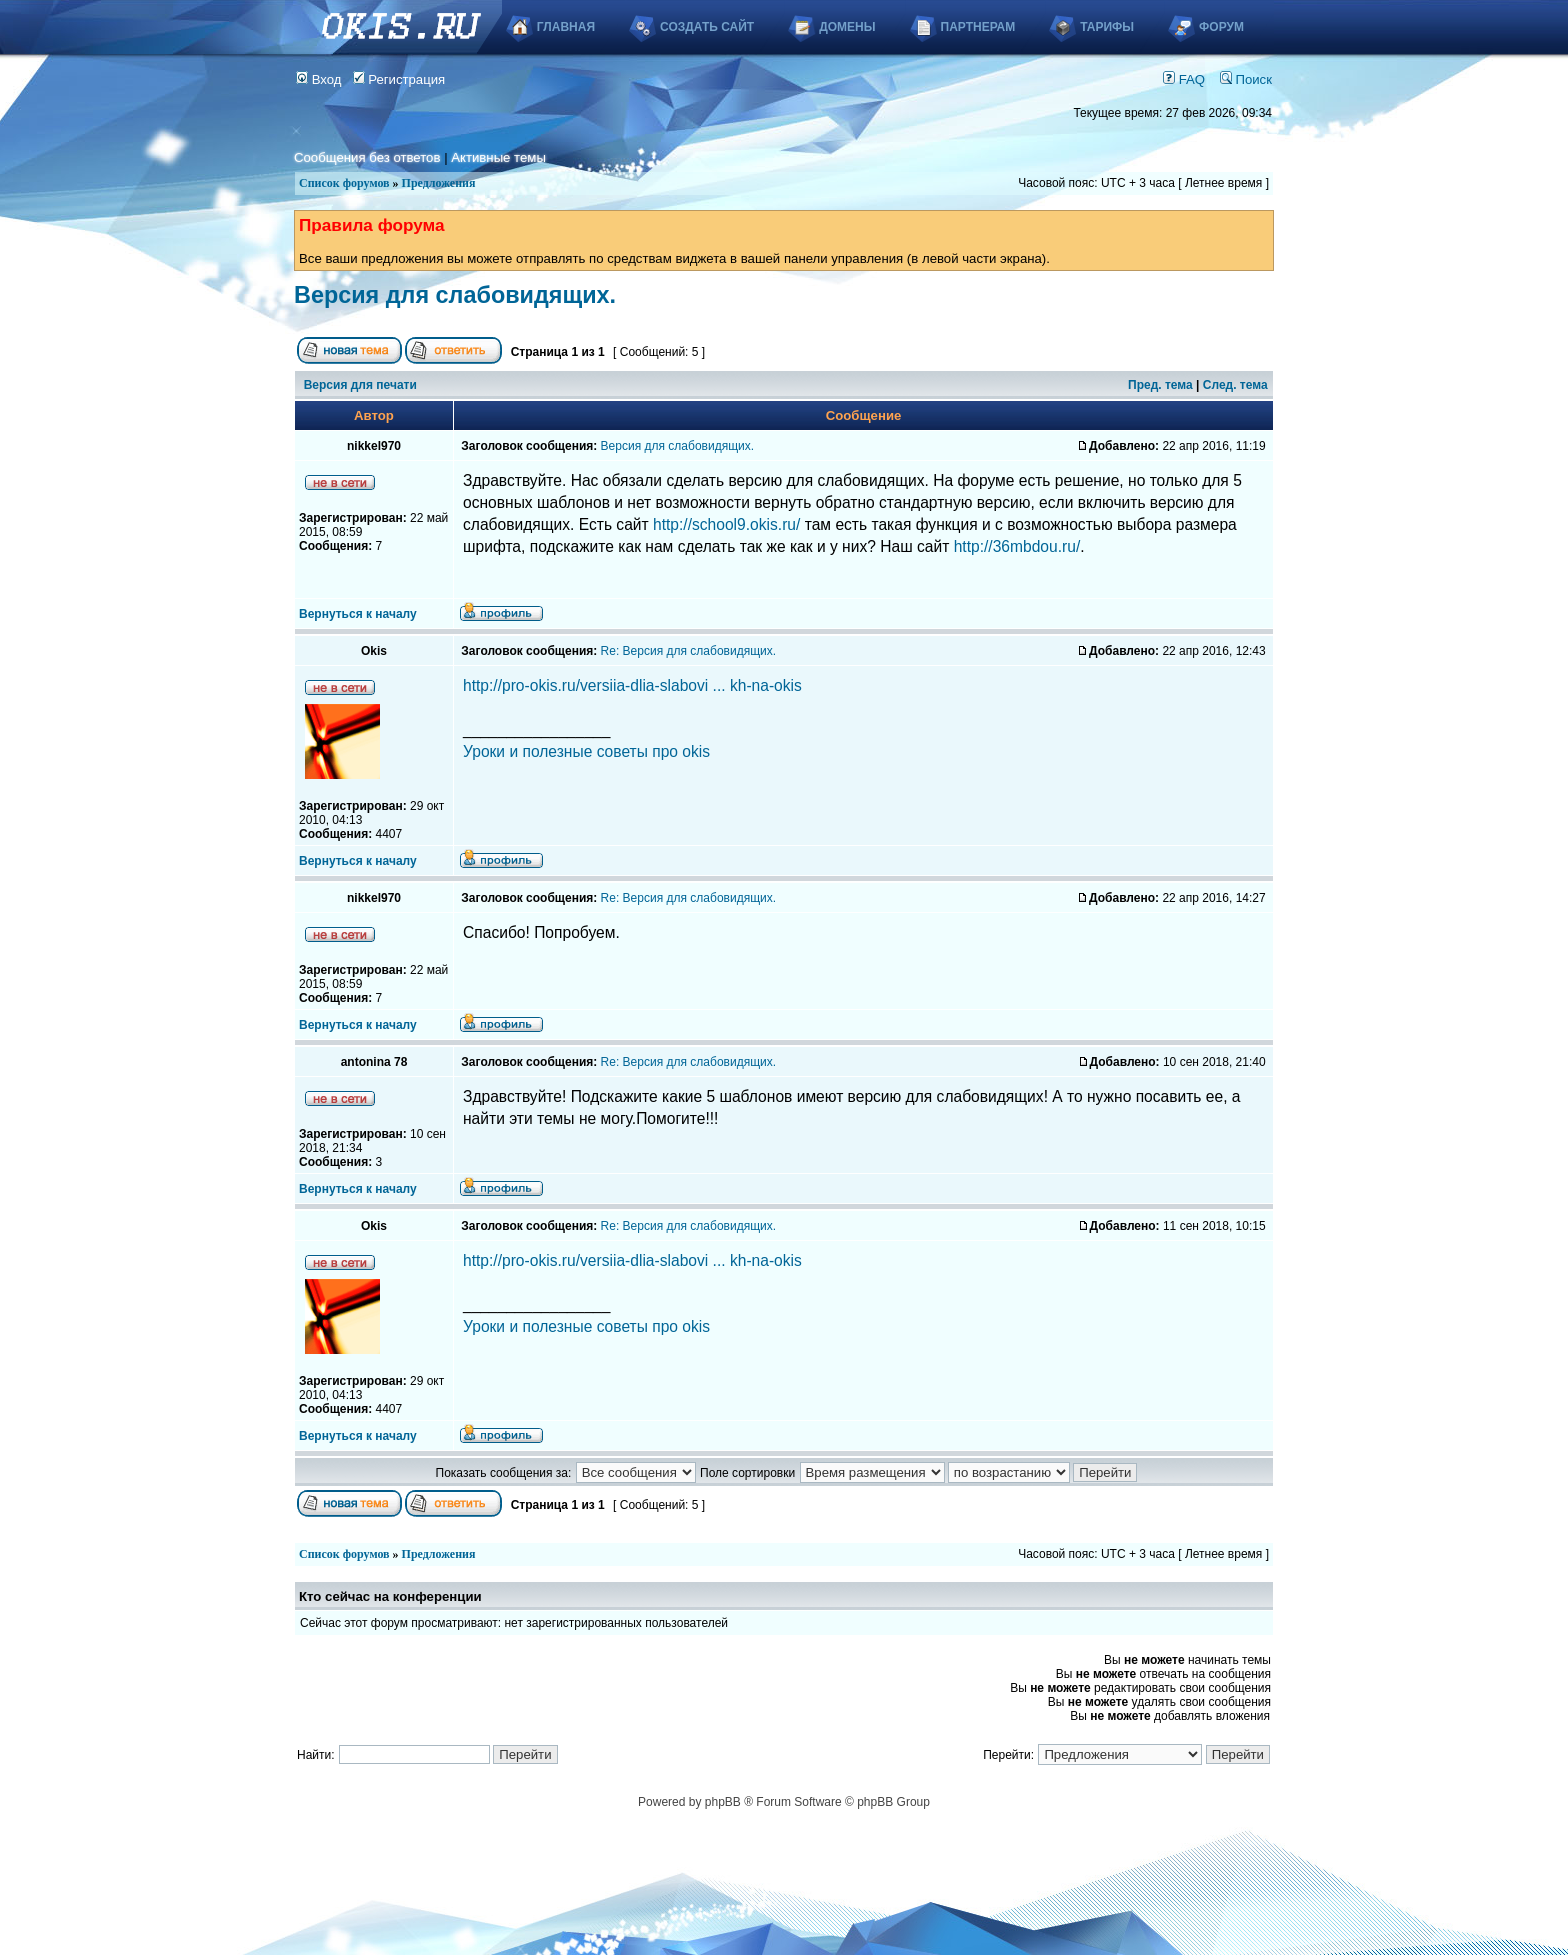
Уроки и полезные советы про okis (586, 751)
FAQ (1184, 79)
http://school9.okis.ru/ (726, 524)
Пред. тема (1160, 385)
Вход (319, 79)
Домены (847, 27)
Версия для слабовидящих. (455, 295)
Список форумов (344, 183)
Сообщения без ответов (367, 157)
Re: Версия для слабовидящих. (688, 651)
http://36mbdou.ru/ (1017, 546)
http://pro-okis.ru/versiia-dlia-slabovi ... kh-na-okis (632, 685)
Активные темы (498, 157)
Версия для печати (360, 385)
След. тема (1235, 385)
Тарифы (1107, 27)
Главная (566, 27)
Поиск (1246, 79)
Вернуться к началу (358, 614)
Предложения (439, 183)
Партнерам (978, 27)
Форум (1221, 27)
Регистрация (399, 79)
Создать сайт (707, 27)
